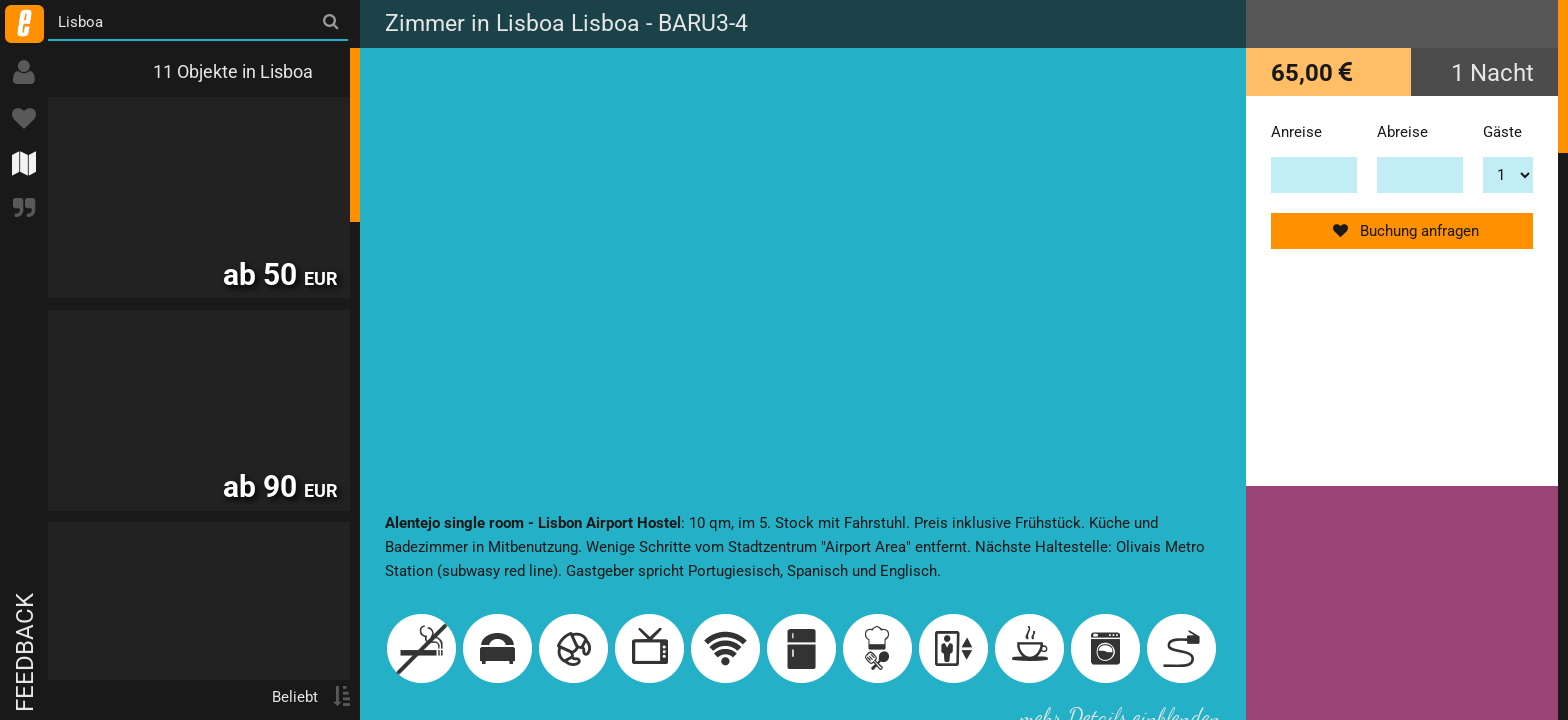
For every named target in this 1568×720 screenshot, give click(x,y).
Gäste (1502, 132)
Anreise (1296, 132)
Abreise (1402, 132)
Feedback (25, 652)
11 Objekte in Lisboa (233, 71)
